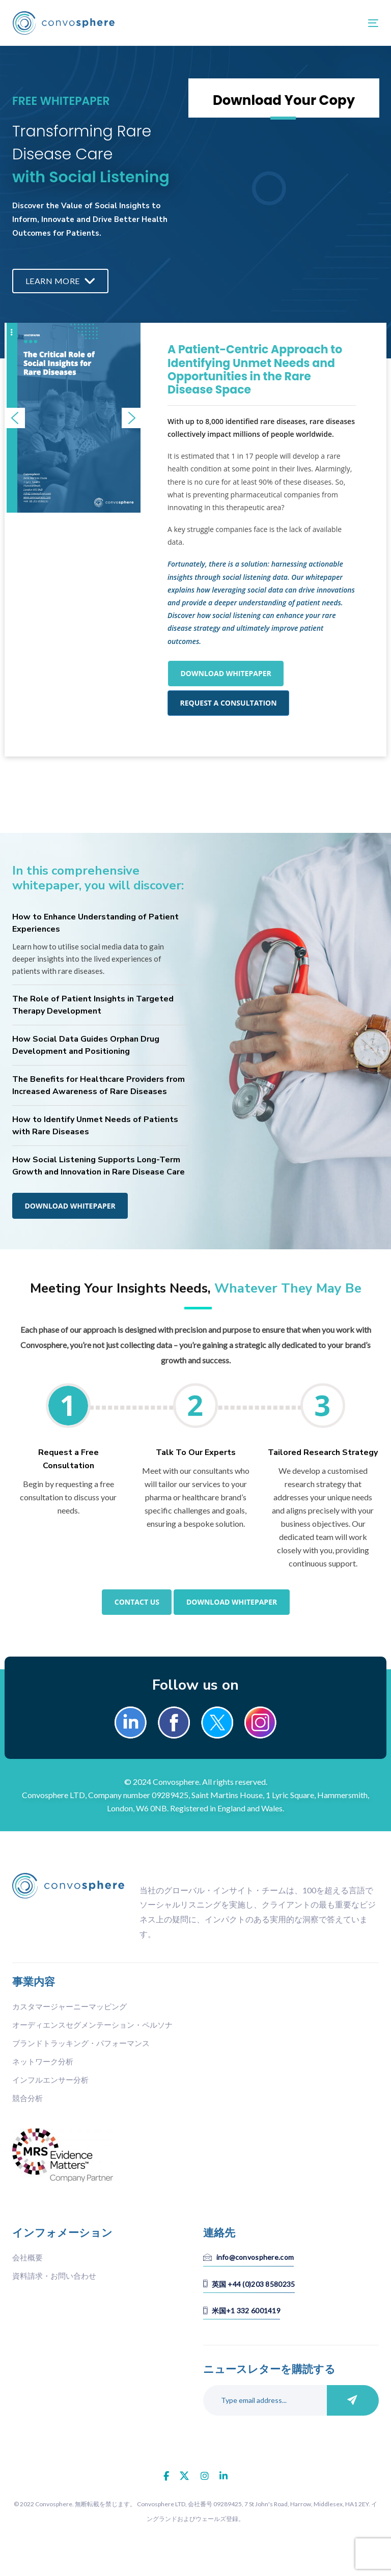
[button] (15, 418)
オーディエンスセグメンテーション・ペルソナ (92, 2024)
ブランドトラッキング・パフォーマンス (81, 2043)
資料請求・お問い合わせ (54, 2275)
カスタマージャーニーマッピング (69, 2006)
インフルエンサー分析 (50, 2079)
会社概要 (27, 2257)
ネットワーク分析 (42, 2061)
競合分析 (27, 2098)
